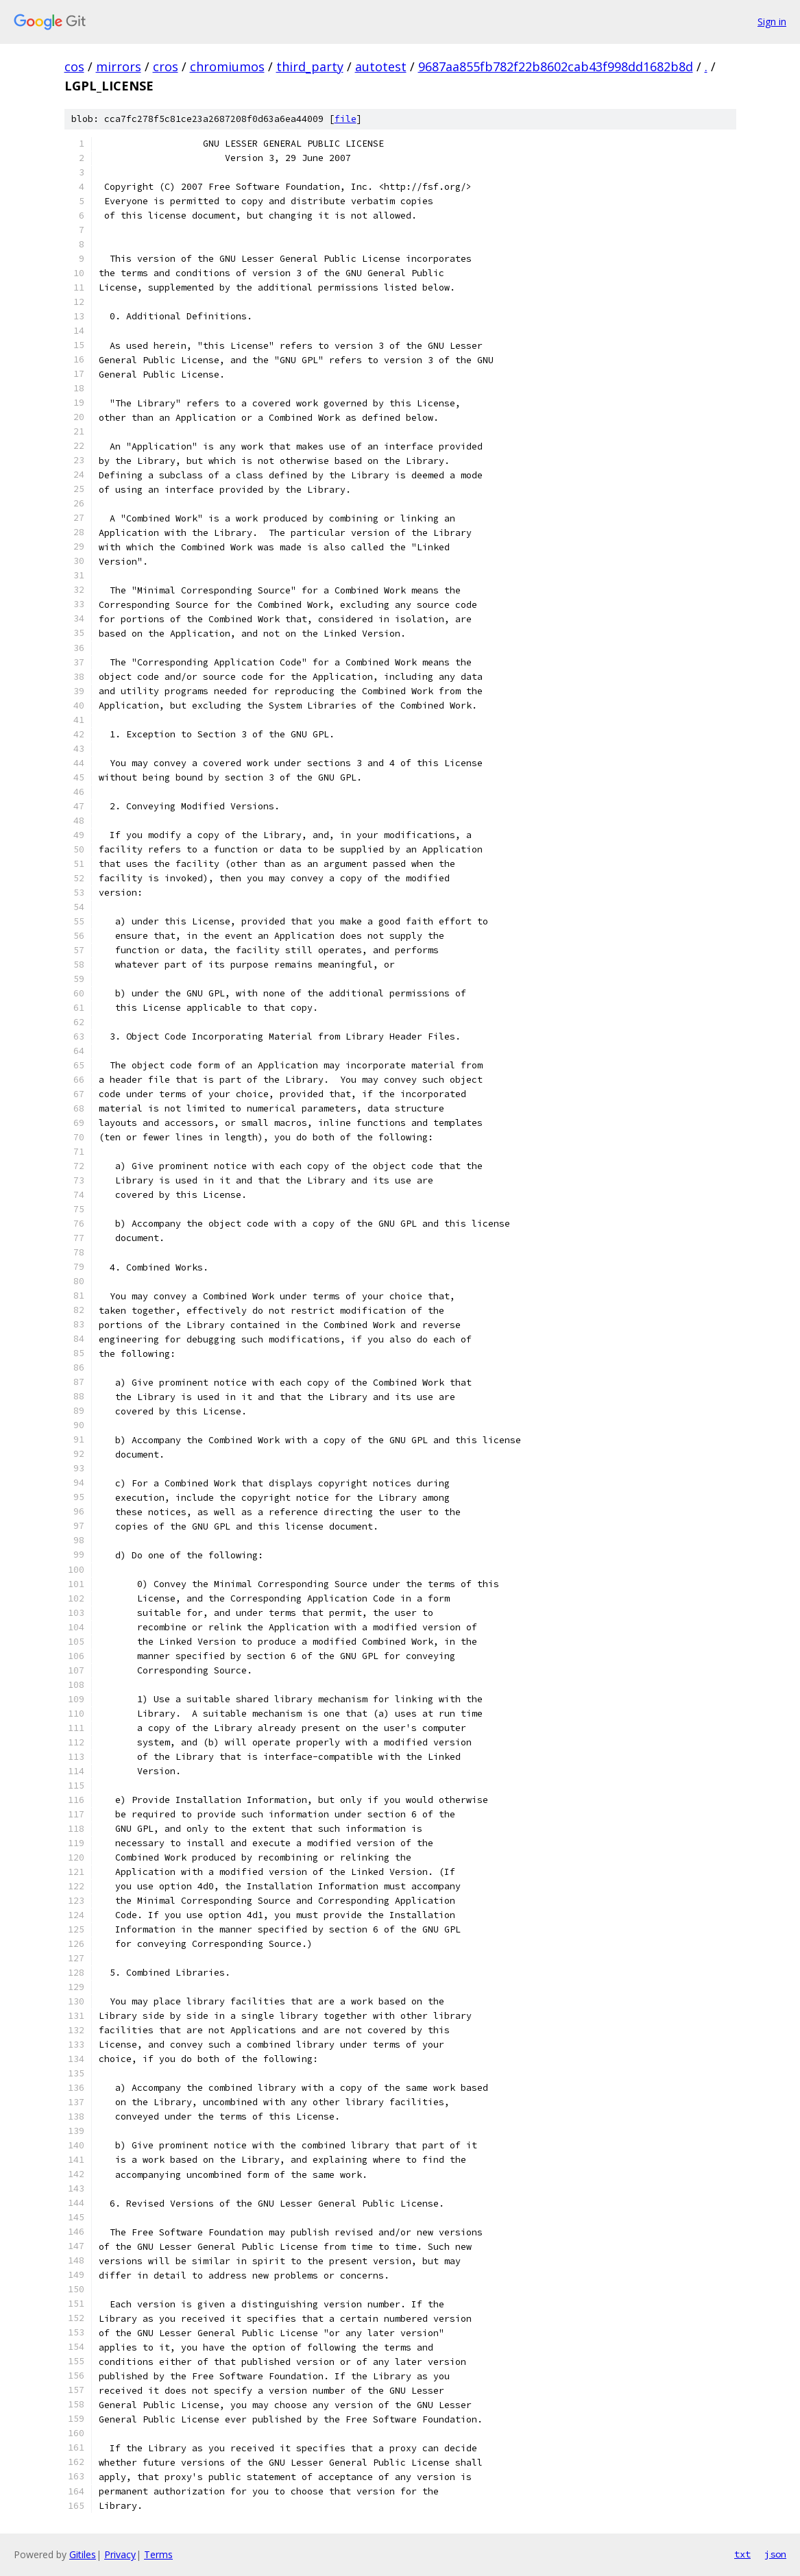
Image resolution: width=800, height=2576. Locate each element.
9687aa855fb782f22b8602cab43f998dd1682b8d (555, 66)
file (345, 119)
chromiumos (227, 66)
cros (165, 66)
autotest (381, 66)
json (775, 2554)
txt (742, 2554)
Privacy (120, 2554)
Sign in (771, 21)
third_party (309, 66)
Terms (158, 2554)
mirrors (118, 66)
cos (74, 66)
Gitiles (82, 2554)
